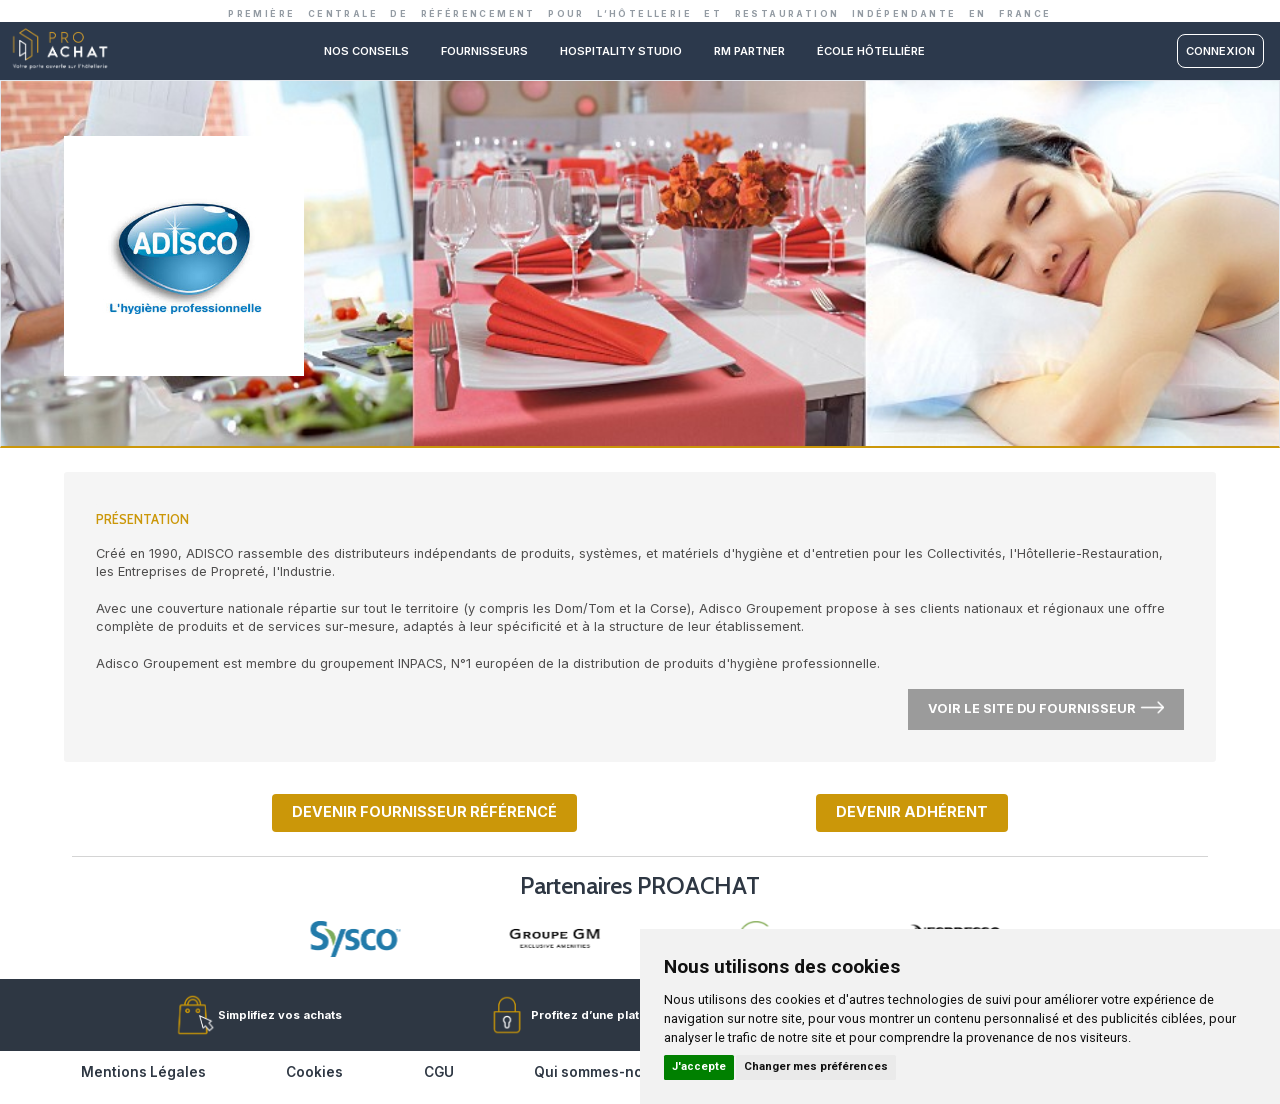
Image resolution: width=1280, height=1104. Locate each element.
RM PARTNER (749, 51)
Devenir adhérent (912, 811)
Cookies (314, 1072)
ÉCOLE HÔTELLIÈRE (871, 51)
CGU (439, 1072)
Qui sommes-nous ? (602, 1072)
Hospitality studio (621, 51)
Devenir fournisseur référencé (424, 811)
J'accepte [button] (699, 1066)
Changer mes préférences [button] (816, 1066)
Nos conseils (366, 51)
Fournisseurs (484, 51)
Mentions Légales (143, 1072)
